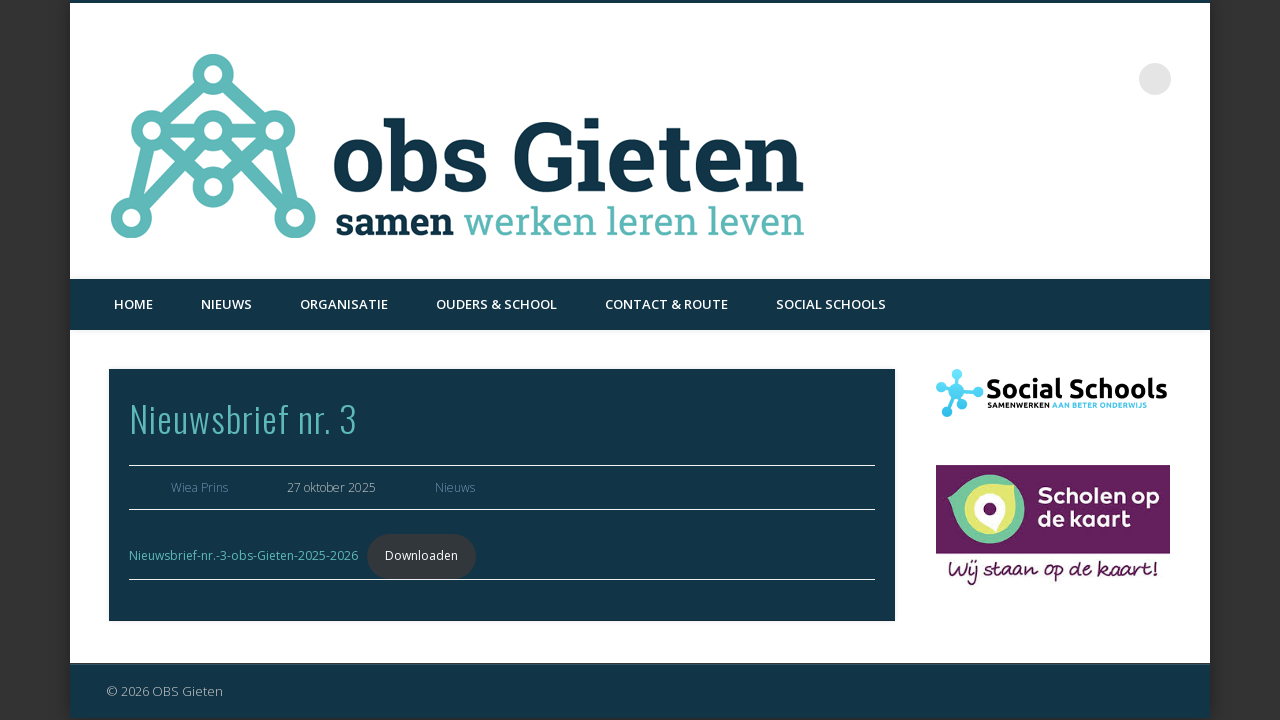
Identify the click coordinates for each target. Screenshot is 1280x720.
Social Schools (831, 304)
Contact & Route (666, 304)
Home (133, 304)
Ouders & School (496, 304)
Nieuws (226, 304)
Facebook (1114, 79)
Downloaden (421, 555)
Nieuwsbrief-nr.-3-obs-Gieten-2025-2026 (243, 555)
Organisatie (344, 304)
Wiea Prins (199, 487)
